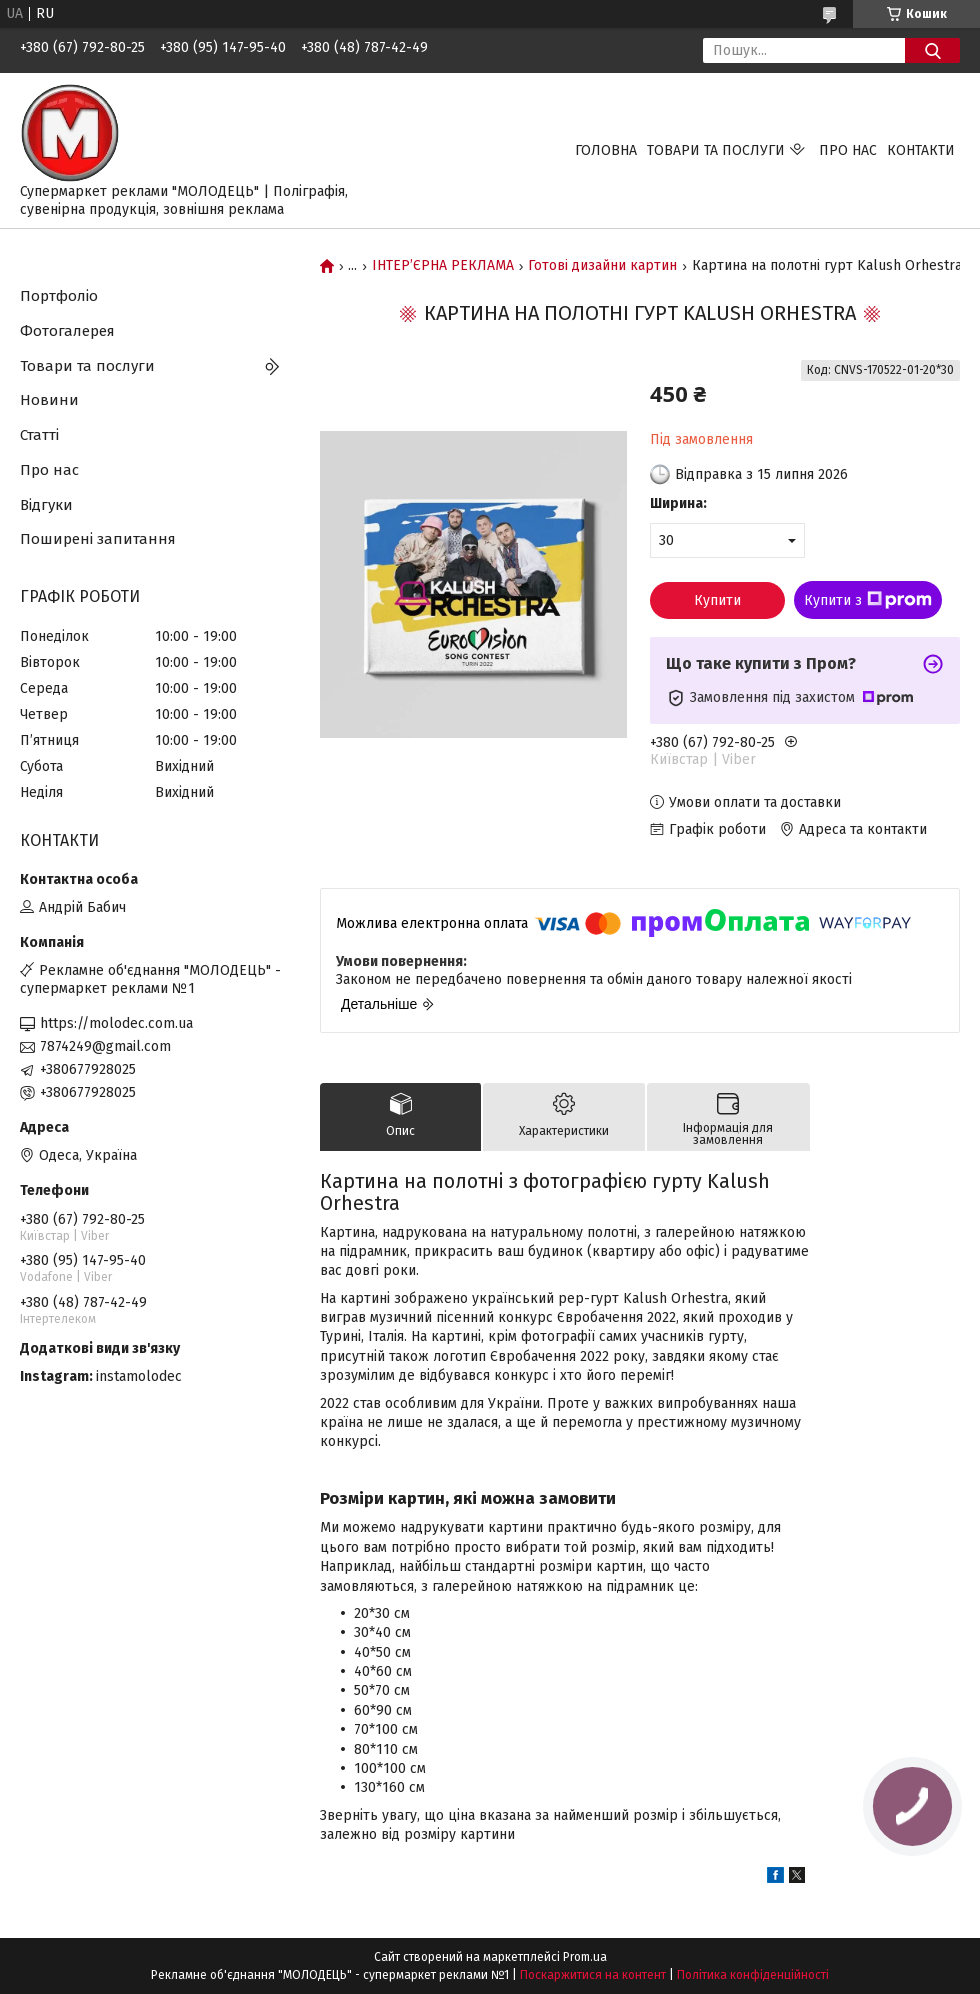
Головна (606, 150)
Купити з (868, 600)
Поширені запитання (98, 539)
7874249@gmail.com (105, 1046)
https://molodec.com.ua (116, 1023)
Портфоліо (59, 296)
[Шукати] (932, 50)
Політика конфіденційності (753, 1975)
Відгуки (46, 505)
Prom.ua (585, 1957)
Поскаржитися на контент (593, 1975)
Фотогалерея (67, 331)
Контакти (921, 150)
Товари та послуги (716, 150)
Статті (39, 435)
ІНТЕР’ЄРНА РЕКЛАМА (443, 266)
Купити (717, 600)
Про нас (848, 150)
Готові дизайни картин (602, 266)
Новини (49, 400)
